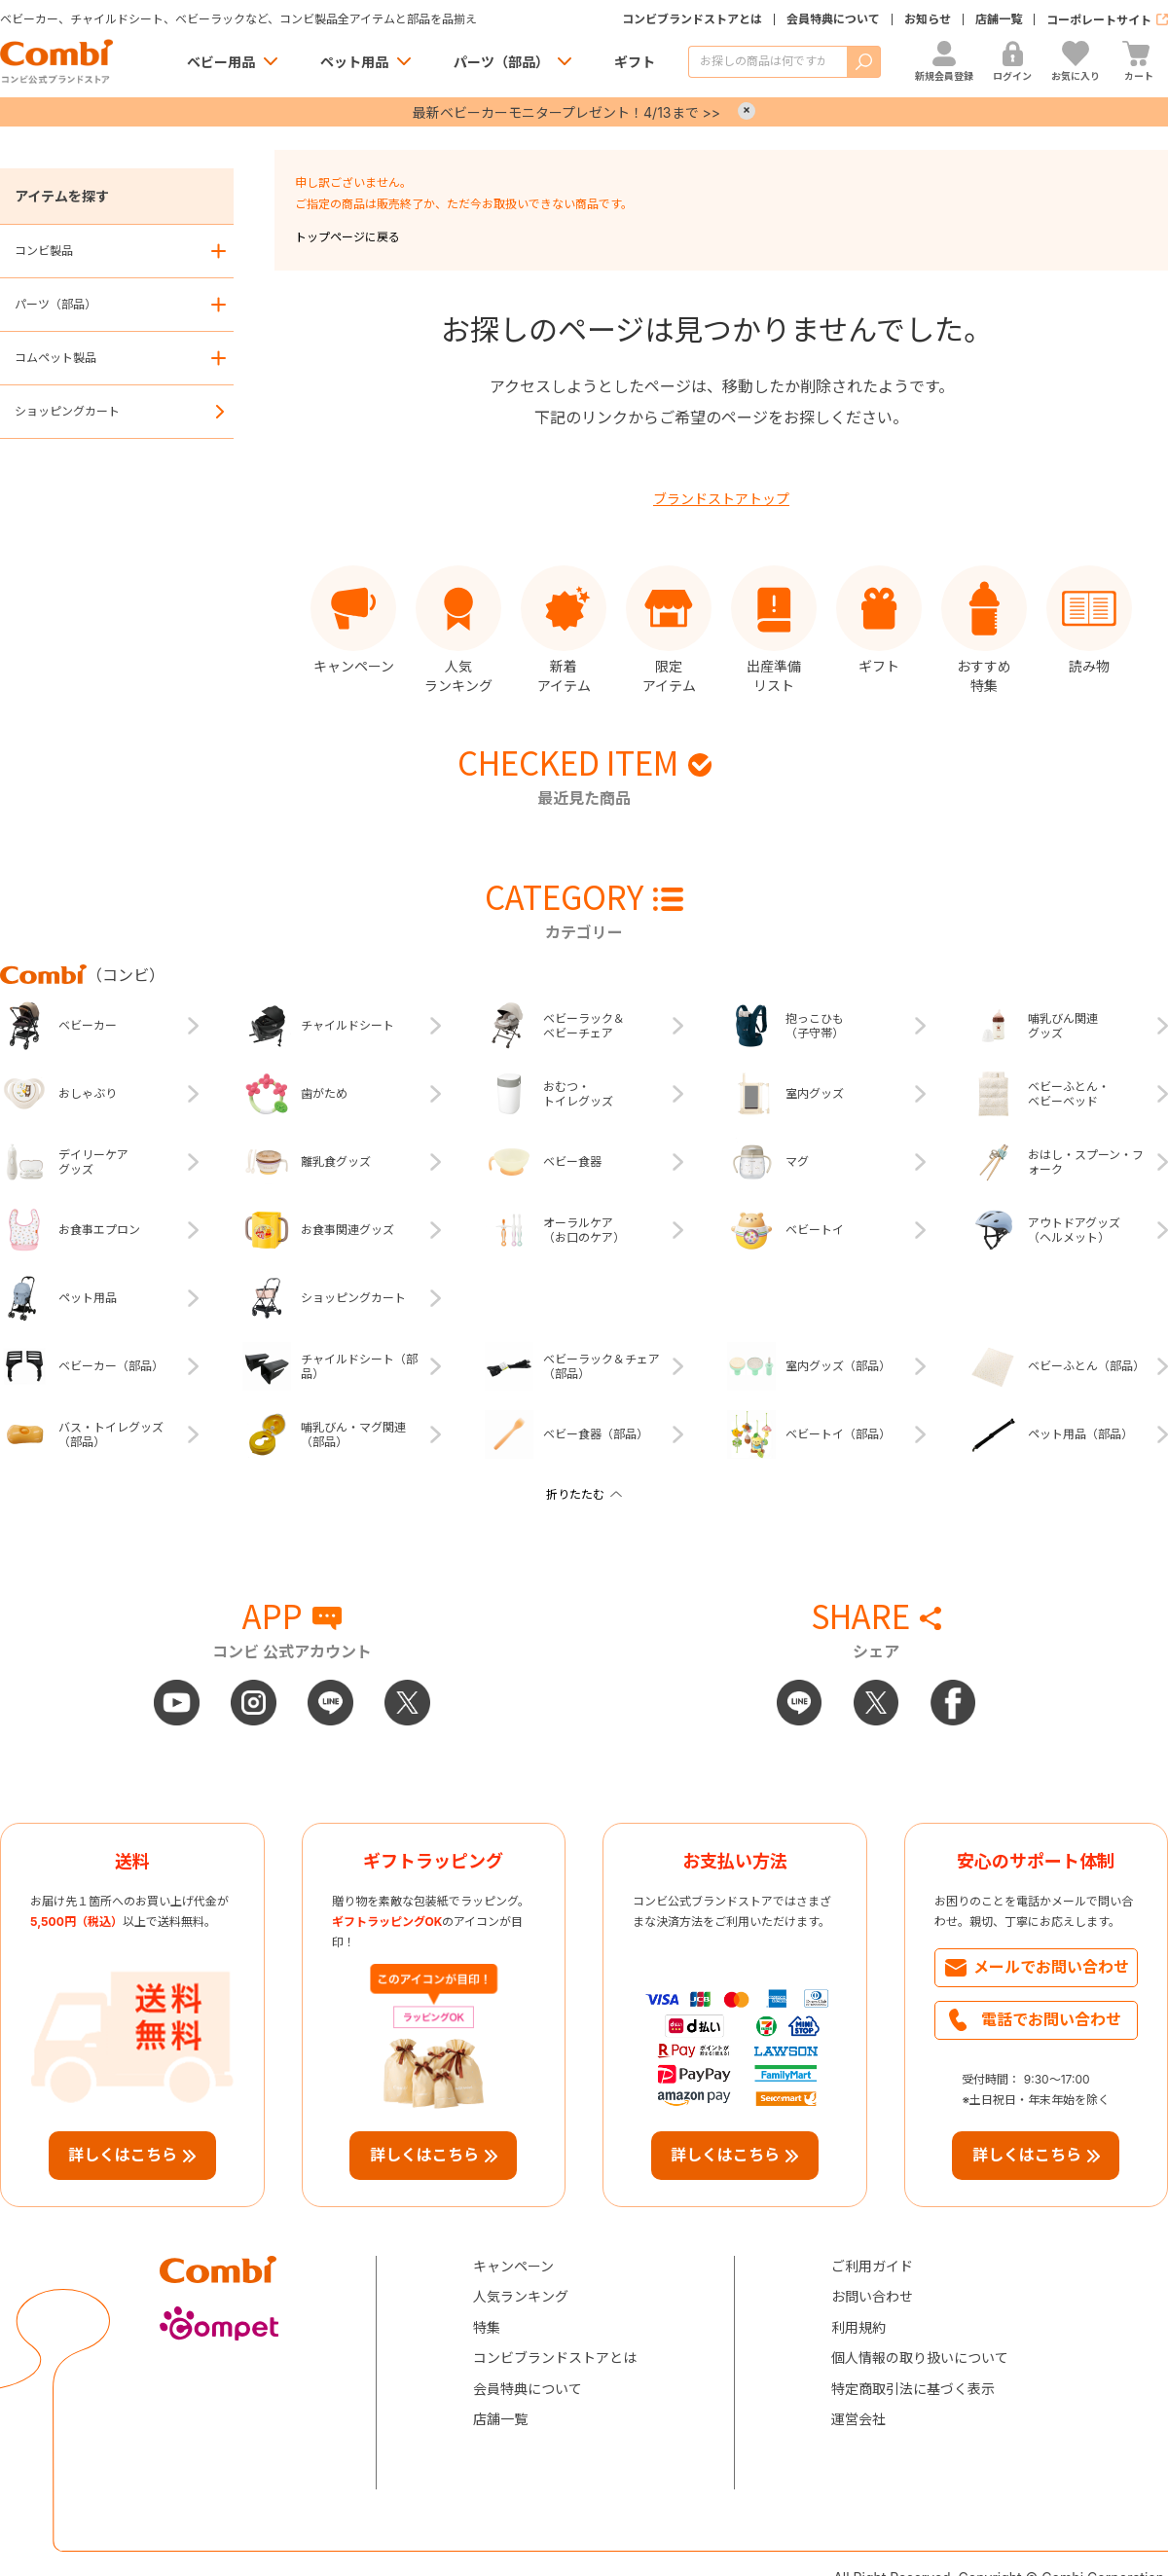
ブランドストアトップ (721, 498)
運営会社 (858, 2419)
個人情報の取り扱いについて (919, 2357)
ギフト (634, 62)
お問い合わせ (872, 2296)
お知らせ (927, 19)
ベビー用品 (221, 62)
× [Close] (746, 111)
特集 (486, 2327)
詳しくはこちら (122, 2154)
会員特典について (833, 19)
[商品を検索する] (767, 62)
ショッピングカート (67, 411)
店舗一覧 (998, 19)
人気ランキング (520, 2296)
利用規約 (858, 2327)
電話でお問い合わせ (1051, 2019)
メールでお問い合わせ (1051, 1967)
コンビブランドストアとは (692, 19)
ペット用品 (354, 62)
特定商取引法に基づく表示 (913, 2388)
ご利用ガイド (872, 2266)
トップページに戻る (347, 237)
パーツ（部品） (501, 62)
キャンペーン (513, 2266)
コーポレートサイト (1098, 20)
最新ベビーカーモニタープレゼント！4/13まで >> (566, 112)
